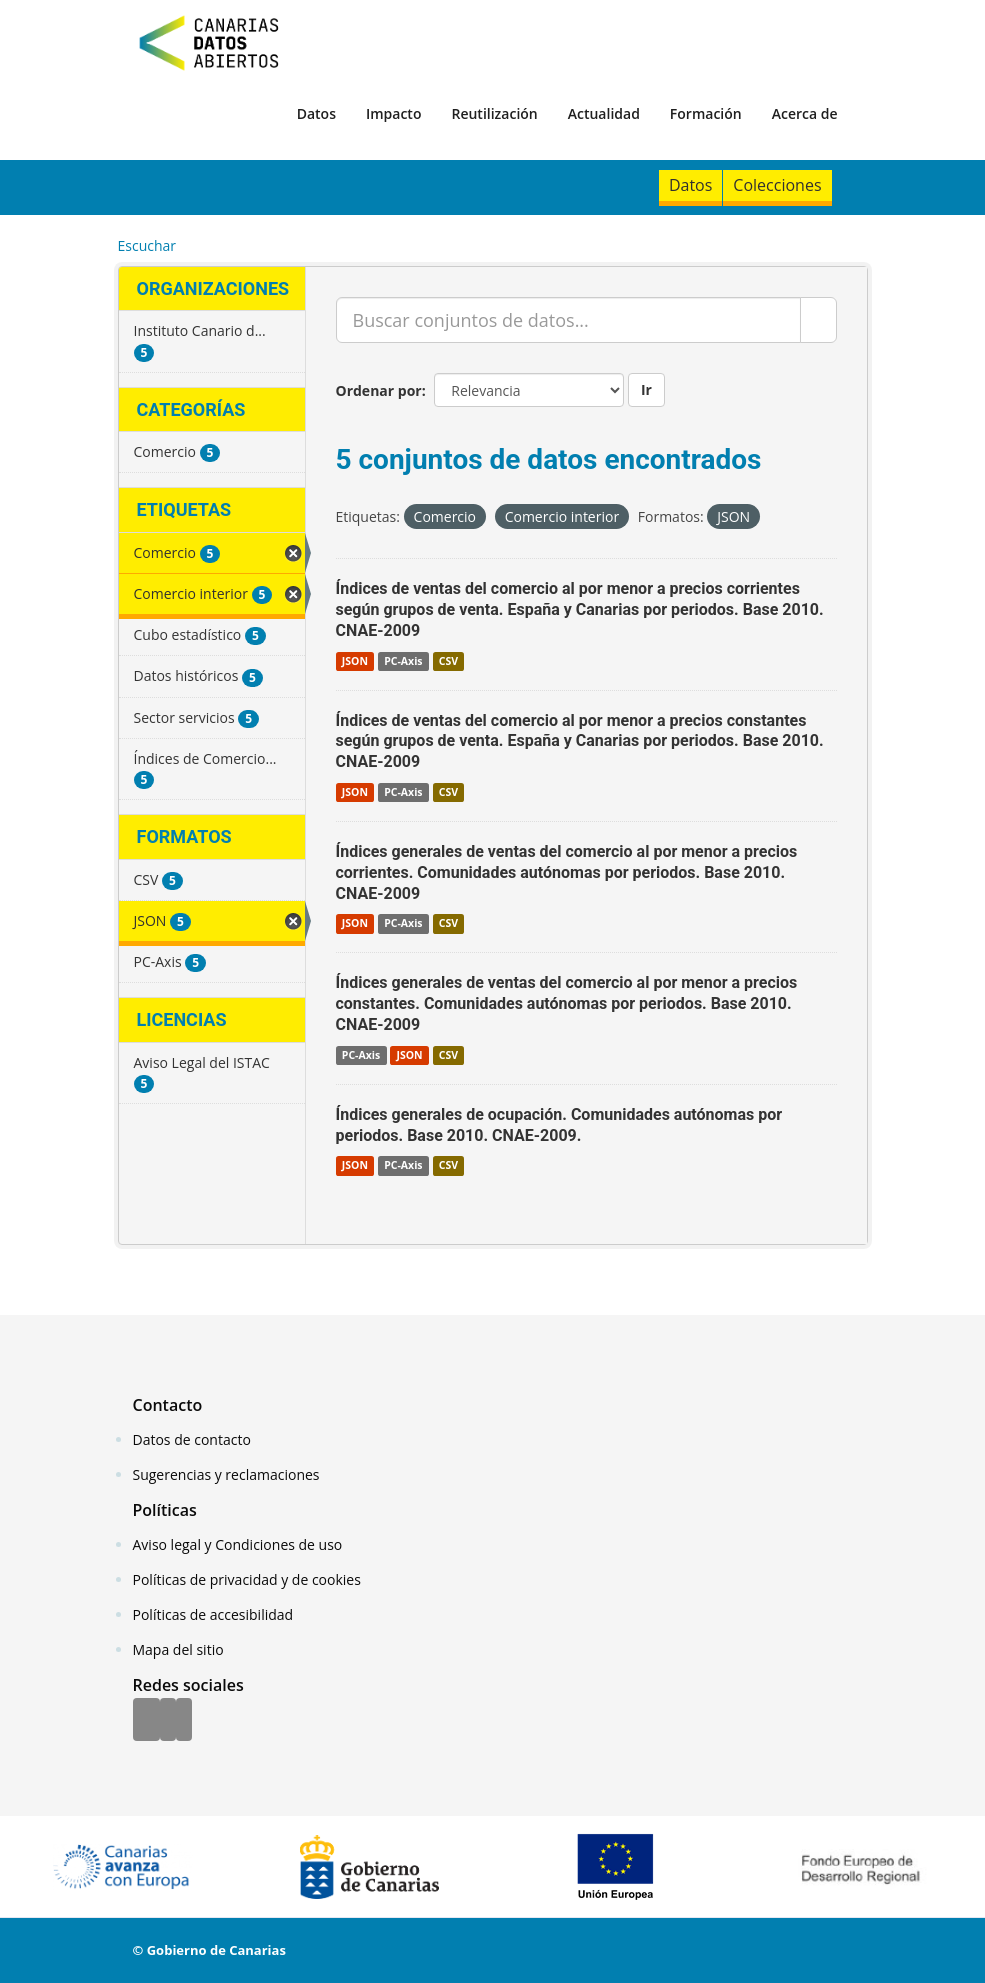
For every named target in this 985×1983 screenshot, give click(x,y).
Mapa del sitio (178, 1649)
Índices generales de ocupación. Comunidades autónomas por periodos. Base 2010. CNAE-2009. (559, 1125)
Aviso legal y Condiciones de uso (238, 1544)
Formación (706, 113)
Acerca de (805, 113)
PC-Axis (403, 661)
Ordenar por (379, 390)
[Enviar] (818, 320)
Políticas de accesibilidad (213, 1614)
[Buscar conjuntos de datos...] (568, 320)
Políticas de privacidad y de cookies (247, 1579)
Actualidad (604, 113)
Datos (316, 113)
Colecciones (777, 185)
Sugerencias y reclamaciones (226, 1474)
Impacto (394, 113)
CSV (448, 661)
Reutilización (494, 113)
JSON (355, 661)
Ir (646, 389)
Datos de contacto (192, 1439)
